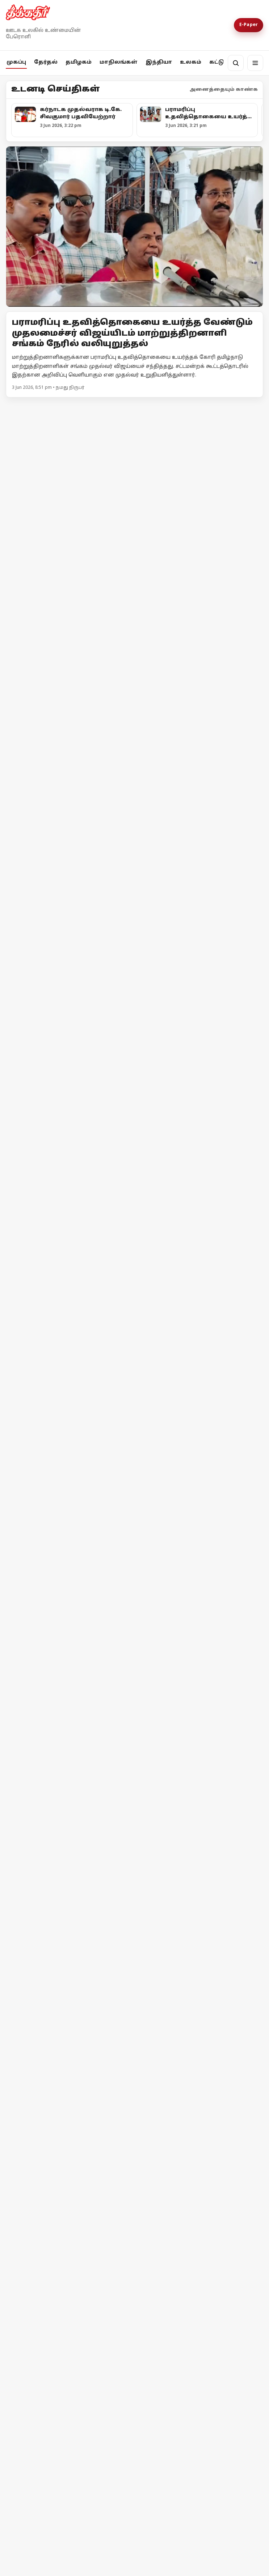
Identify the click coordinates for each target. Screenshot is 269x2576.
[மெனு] (255, 63)
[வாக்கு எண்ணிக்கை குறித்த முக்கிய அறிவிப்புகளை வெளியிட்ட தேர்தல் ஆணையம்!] (69, 827)
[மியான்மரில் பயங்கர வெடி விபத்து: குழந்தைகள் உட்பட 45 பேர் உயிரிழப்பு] (200, 2081)
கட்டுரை (222, 62)
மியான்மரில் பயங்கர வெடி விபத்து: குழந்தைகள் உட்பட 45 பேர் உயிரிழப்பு (195, 2146)
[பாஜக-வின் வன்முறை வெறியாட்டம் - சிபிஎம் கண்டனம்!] (134, 1633)
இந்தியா (159, 62)
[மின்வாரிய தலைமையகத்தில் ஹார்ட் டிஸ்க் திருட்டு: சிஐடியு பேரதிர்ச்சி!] (134, 495)
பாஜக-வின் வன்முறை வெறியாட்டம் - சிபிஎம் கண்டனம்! (121, 1715)
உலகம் (190, 62)
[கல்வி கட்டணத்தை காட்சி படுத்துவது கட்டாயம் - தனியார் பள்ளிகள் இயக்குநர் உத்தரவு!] (134, 1262)
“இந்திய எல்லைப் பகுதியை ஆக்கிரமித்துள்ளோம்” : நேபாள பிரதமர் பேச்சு (67, 2148)
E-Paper (248, 25)
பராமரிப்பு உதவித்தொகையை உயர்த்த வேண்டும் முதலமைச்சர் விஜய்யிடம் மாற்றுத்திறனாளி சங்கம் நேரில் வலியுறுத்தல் (132, 333)
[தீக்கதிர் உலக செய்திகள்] (69, 1955)
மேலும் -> (250, 407)
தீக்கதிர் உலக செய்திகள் (56, 2011)
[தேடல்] (236, 63)
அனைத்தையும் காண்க (224, 90)
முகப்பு (16, 62)
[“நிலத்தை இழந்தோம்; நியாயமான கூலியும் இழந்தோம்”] (134, 2272)
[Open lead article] (134, 226)
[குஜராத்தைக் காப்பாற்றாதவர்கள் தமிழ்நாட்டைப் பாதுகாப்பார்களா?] (200, 1018)
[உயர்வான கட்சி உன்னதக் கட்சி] (69, 969)
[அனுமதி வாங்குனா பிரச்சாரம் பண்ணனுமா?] (200, 833)
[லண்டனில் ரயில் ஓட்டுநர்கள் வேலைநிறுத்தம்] (200, 1957)
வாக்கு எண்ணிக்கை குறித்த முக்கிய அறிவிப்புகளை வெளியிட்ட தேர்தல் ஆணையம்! (66, 892)
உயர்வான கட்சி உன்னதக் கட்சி (66, 1031)
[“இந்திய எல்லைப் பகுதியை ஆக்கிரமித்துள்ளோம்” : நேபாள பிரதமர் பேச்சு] (69, 2083)
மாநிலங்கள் (119, 62)
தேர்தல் (46, 62)
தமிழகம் (79, 62)
